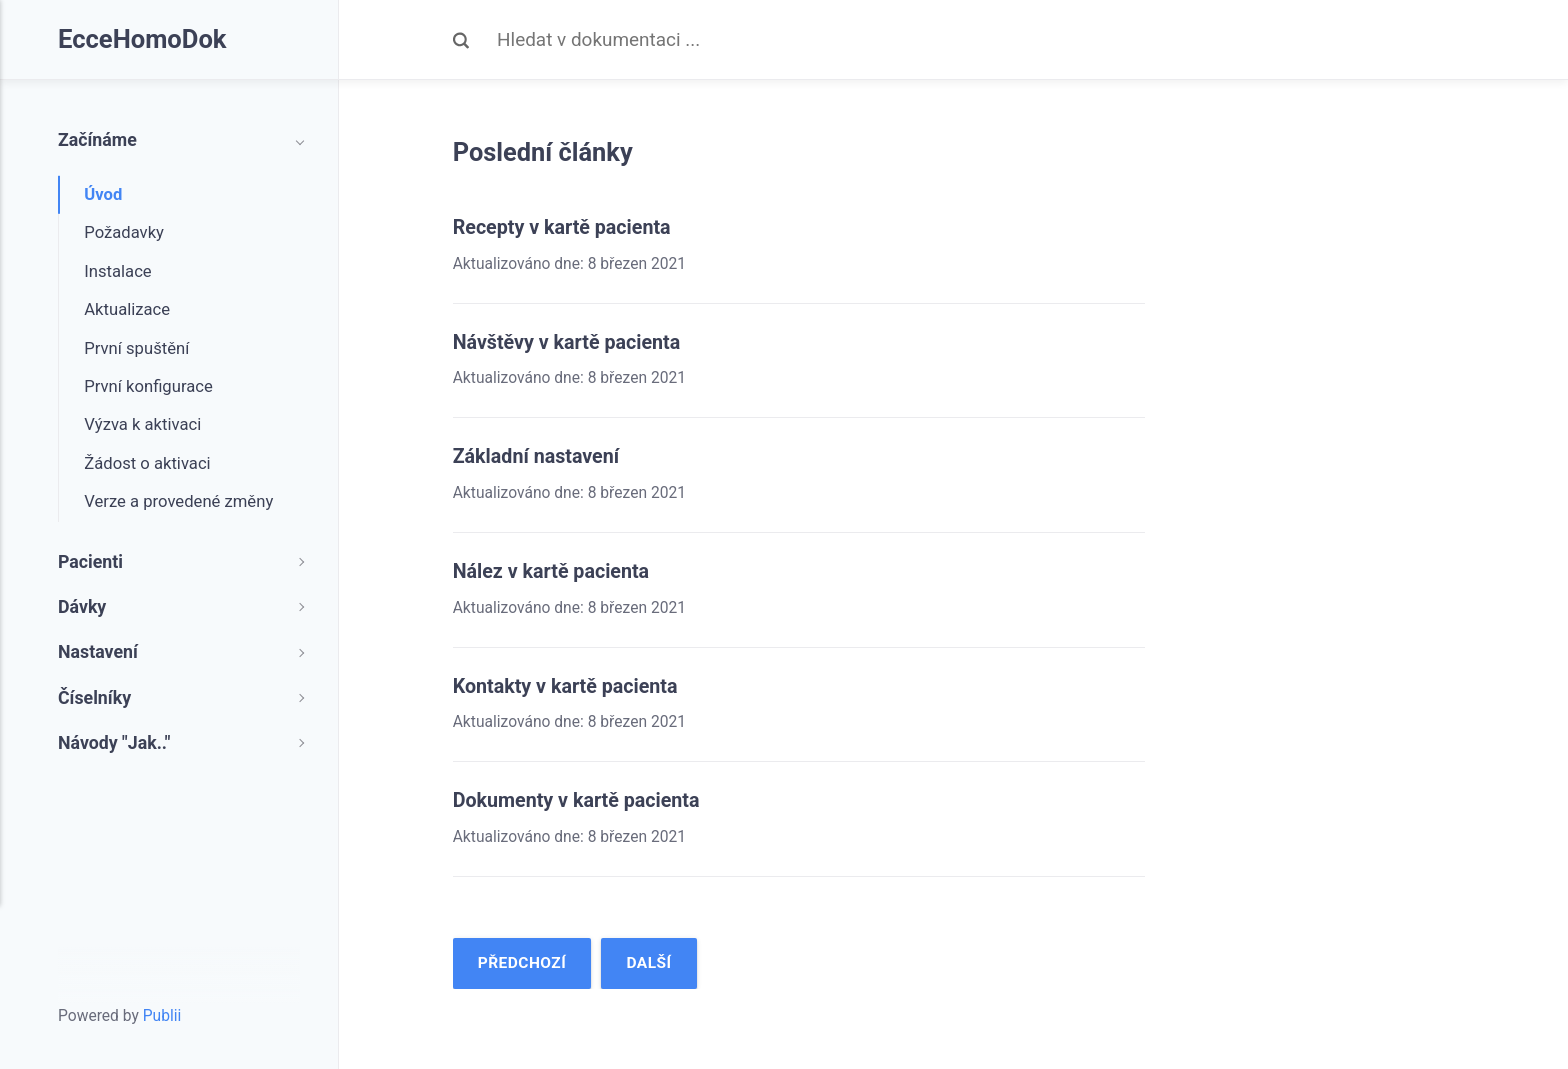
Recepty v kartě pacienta (565, 227)
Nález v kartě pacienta (554, 570)
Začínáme (97, 140)
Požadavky (124, 232)
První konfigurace (148, 386)
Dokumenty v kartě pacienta (580, 799)
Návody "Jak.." (114, 743)
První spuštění (136, 348)
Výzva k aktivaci (142, 424)
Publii (162, 1015)
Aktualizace (127, 309)
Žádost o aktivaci (147, 463)
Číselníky (94, 698)
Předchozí (522, 962)
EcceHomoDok (144, 40)
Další (650, 962)
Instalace (117, 271)
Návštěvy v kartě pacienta (570, 342)
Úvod (103, 194)
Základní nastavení (538, 456)
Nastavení (98, 652)
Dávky (82, 607)
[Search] (821, 40)
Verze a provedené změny (178, 501)
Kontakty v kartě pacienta (568, 685)
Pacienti (90, 562)
